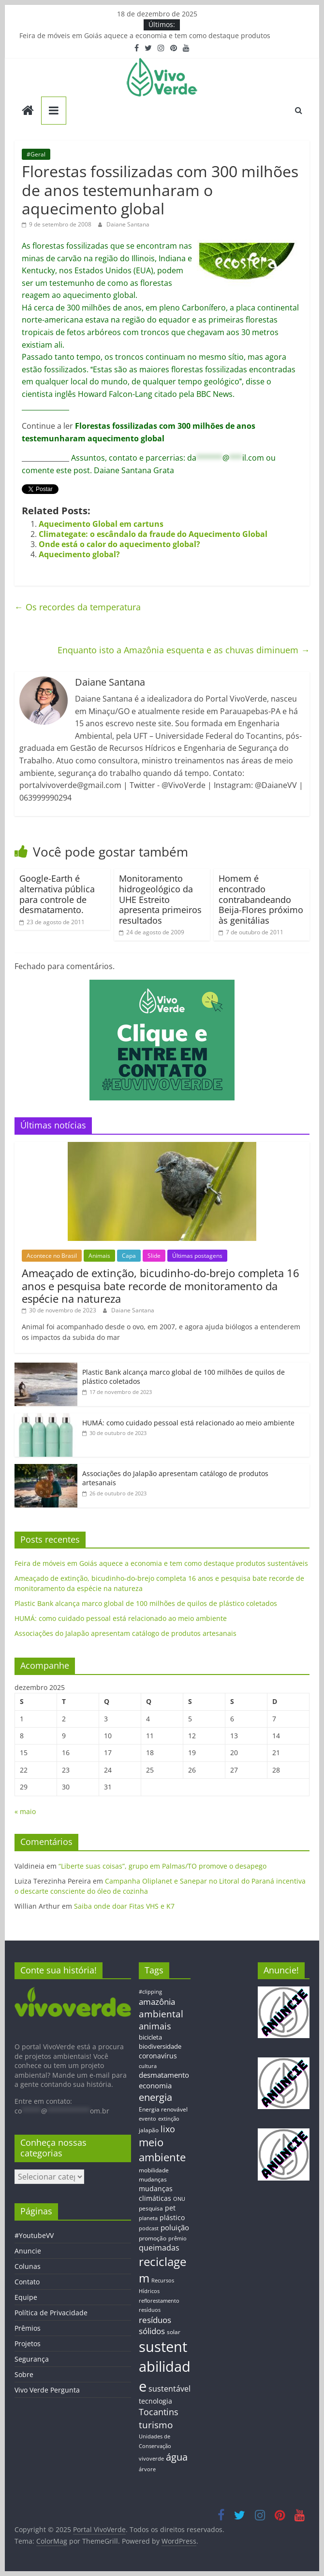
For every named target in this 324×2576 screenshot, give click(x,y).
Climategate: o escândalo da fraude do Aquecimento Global (153, 534)
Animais (99, 1256)
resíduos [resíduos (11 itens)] (150, 2310)
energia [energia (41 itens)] (155, 2097)
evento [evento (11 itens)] (147, 2118)
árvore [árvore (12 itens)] (147, 2469)
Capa (129, 1256)
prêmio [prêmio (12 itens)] (177, 2238)
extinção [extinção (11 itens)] (168, 2118)
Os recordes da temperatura (78, 607)
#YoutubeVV (34, 2235)
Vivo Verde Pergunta (47, 2389)
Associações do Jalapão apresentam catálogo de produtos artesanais (125, 1633)
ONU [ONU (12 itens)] (179, 2198)
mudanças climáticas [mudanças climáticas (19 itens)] (156, 2193)
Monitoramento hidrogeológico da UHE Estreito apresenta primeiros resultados (160, 899)
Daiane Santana (127, 224)
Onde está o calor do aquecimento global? (119, 544)
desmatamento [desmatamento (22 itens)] (164, 2074)
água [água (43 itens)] (177, 2456)
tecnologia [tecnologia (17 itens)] (155, 2401)
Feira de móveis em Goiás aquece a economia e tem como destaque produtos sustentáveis (161, 1563)
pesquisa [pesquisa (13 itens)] (151, 2208)
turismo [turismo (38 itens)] (156, 2424)
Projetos (28, 2343)
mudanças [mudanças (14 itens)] (153, 2179)
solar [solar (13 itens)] (173, 2332)
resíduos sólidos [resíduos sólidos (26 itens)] (155, 2325)
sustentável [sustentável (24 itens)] (169, 2388)
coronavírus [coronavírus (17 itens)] (158, 2055)
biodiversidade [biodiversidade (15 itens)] (160, 2046)
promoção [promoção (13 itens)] (152, 2238)
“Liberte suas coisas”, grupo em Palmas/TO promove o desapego (162, 1866)
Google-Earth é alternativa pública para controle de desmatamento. (57, 894)
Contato (27, 2281)
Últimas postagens (197, 1256)
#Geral (36, 154)
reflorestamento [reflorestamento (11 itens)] (159, 2300)
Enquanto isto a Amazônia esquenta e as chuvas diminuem (183, 650)
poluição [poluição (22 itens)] (175, 2227)
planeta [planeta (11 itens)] (148, 2218)
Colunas (28, 2266)
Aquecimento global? (79, 554)
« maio (25, 1811)
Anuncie (28, 2250)
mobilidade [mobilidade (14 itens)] (154, 2170)
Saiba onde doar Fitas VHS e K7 (124, 1906)
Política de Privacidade (51, 2312)
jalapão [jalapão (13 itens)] (149, 2130)
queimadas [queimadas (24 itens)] (159, 2247)
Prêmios (28, 2328)
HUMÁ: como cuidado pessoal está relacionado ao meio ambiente (188, 1422)
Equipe (26, 2297)
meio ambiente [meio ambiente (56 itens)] (162, 2150)
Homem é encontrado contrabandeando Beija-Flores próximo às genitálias (261, 899)
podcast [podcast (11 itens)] (149, 2228)
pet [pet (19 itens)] (170, 2207)
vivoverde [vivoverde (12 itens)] (151, 2458)
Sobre (24, 2374)
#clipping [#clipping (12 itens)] (150, 1991)
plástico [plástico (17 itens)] (172, 2217)
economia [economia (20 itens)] (155, 2085)
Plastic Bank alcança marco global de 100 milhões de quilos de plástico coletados (146, 1603)
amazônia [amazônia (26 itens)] (157, 2001)
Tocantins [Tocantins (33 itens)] (158, 2412)
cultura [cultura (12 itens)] (148, 2065)
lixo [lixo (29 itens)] (168, 2129)
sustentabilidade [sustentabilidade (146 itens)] (165, 2366)
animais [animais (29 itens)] (155, 2026)
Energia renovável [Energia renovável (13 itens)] (163, 2109)
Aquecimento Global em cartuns (101, 524)
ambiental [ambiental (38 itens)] (161, 2013)
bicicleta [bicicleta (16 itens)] (150, 2037)
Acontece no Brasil (52, 1256)
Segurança (32, 2359)
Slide (154, 1256)
